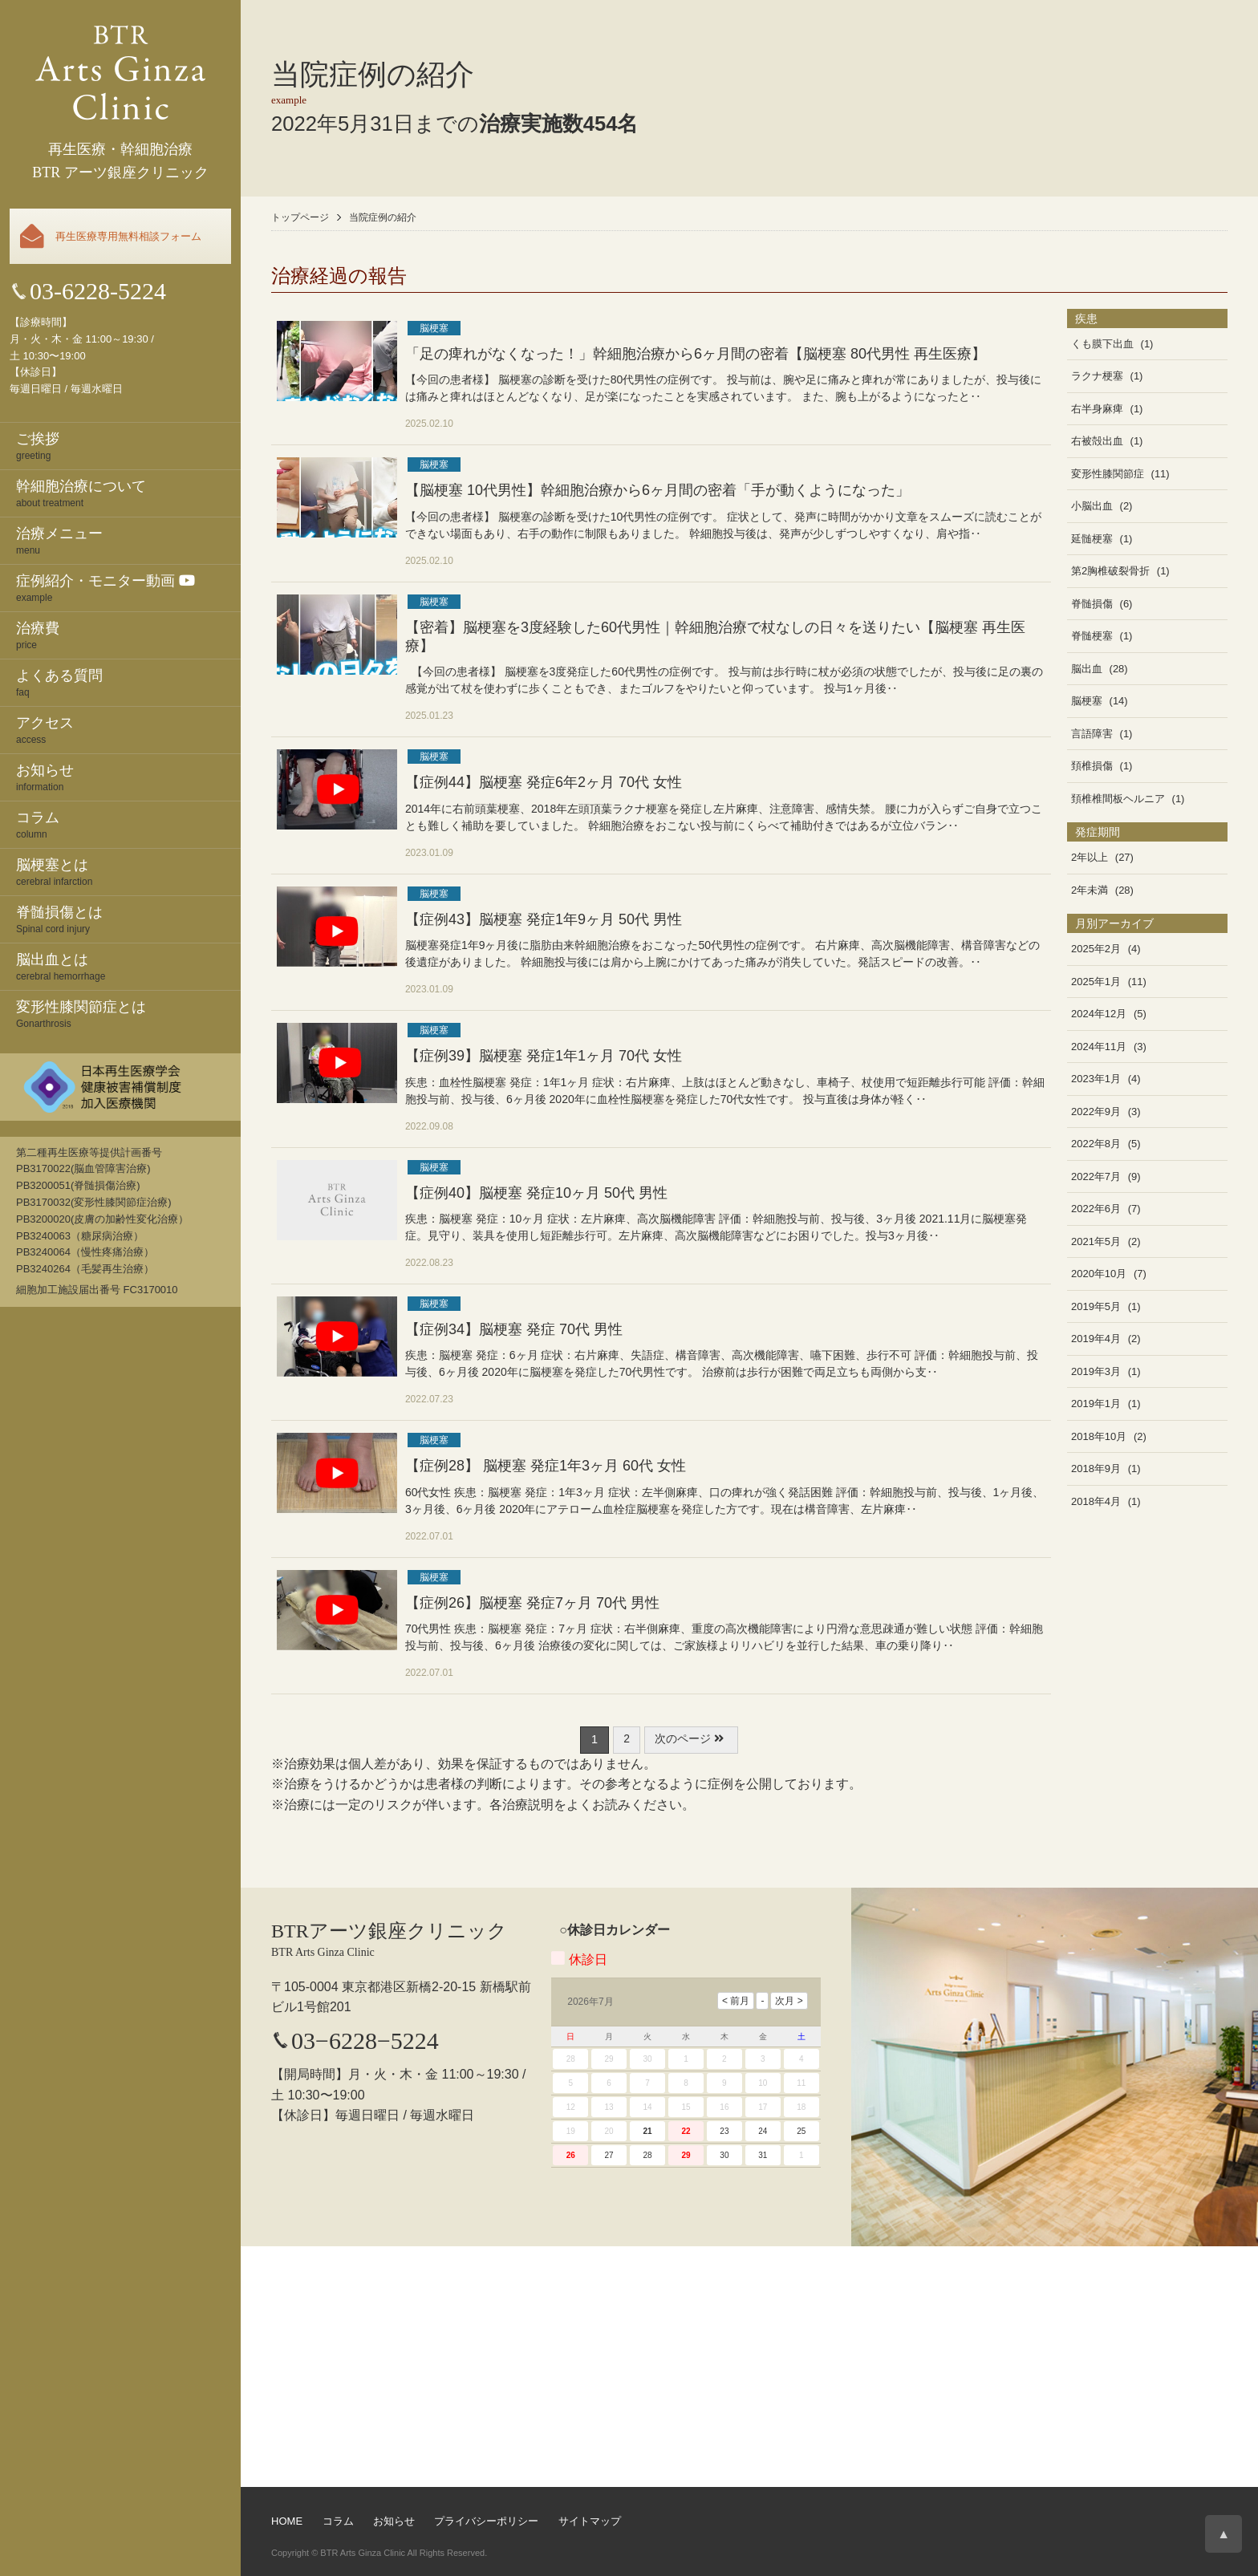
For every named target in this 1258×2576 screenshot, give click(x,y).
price (128, 635)
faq (128, 682)
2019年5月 (1096, 1306)
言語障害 (1092, 734)
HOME (286, 2521)
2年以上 (1089, 857)
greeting (128, 445)
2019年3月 (1096, 1371)
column (128, 824)
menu (128, 540)
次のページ (690, 1739)
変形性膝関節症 (1107, 474)
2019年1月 (1096, 1404)
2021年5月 (1096, 1241)
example (128, 587)
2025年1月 (1096, 982)
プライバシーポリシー (486, 2521)
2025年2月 (1096, 949)
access (128, 729)
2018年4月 (1096, 1501)
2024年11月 (1098, 1047)
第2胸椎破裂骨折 (1110, 571)
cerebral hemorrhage (128, 966)
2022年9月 (1096, 1111)
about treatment (128, 493)
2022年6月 (1096, 1209)
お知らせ (394, 2521)
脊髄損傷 (1092, 604)
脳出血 (1086, 669)
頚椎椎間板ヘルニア (1118, 799)
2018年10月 (1098, 1436)
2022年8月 (1096, 1144)
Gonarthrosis (128, 1013)
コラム (338, 2521)
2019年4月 (1096, 1339)
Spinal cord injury (128, 919)
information (128, 777)
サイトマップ (589, 2521)
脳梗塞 (434, 328)
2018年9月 (1096, 1468)
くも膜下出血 (1102, 344)
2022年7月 (1096, 1176)
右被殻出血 (1097, 441)
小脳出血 (1092, 506)
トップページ (300, 217)
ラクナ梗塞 (1097, 376)
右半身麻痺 (1097, 409)
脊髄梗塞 (1092, 636)
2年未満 (1089, 890)
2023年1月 (1096, 1079)
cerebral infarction (128, 871)
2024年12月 (1098, 1014)
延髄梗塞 (1092, 539)
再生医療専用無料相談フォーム (128, 236)
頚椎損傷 (1092, 766)
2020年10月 (1098, 1274)
